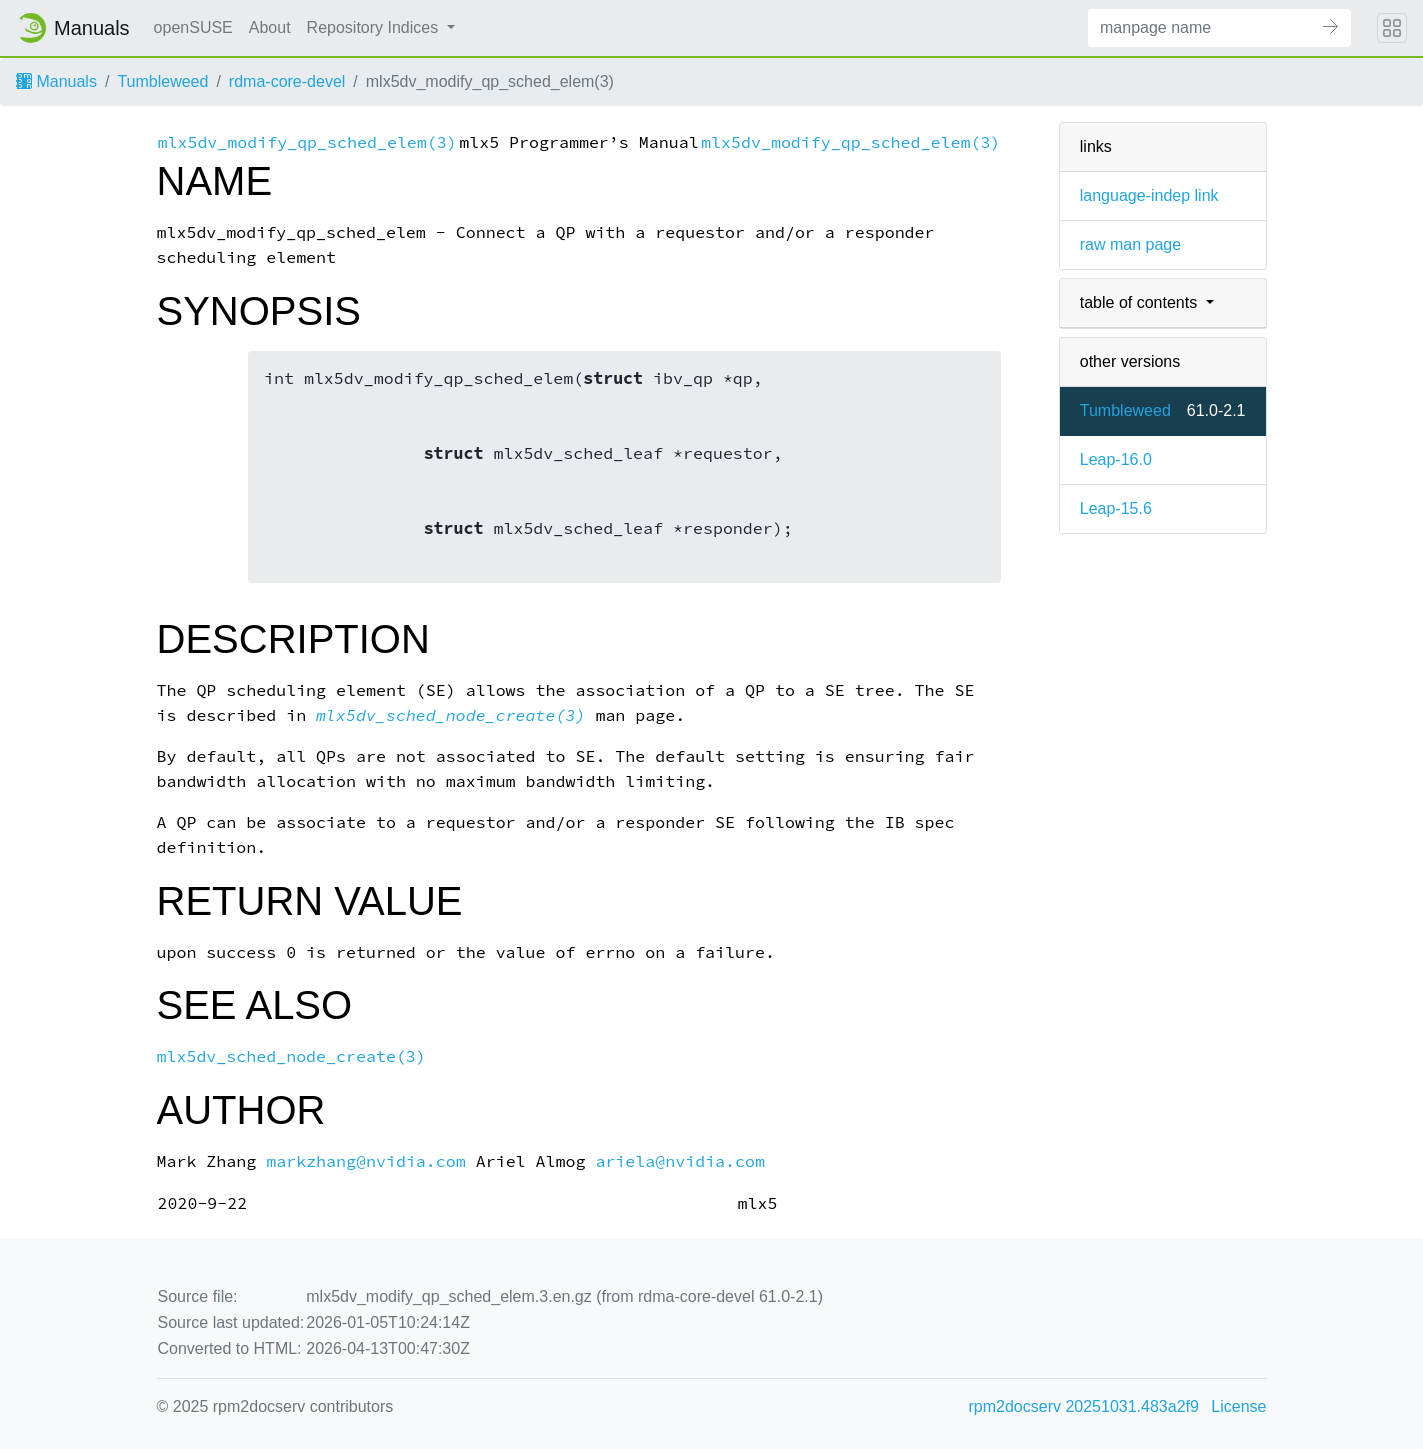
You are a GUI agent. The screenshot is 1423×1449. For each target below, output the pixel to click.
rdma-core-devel (287, 81)
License (1238, 1406)
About (270, 27)
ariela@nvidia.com (680, 1161)
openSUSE (193, 27)
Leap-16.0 (1116, 459)
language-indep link (1149, 195)
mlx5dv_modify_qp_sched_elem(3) (307, 142)
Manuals (56, 81)
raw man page (1130, 244)
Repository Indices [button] (375, 27)
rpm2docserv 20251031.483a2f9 (1084, 1406)
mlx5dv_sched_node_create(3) (450, 715)
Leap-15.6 (1116, 508)
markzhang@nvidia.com (366, 1161)
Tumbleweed (162, 81)
